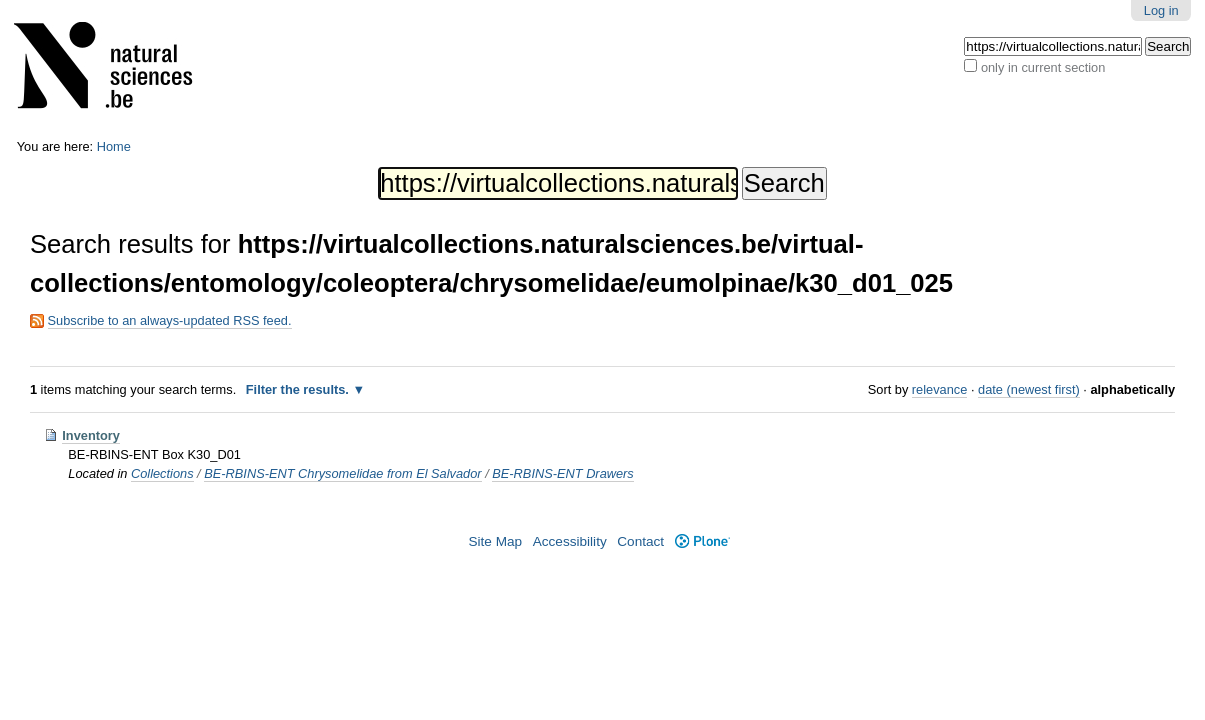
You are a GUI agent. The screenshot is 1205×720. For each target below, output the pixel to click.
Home (114, 146)
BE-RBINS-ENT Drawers (563, 473)
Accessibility (570, 541)
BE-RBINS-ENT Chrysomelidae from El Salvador (342, 473)
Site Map (495, 541)
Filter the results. (299, 389)
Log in (1161, 10)
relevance (940, 389)
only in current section (1043, 67)
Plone (702, 541)
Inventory (91, 435)
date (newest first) (1029, 389)
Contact (640, 541)
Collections (162, 473)
